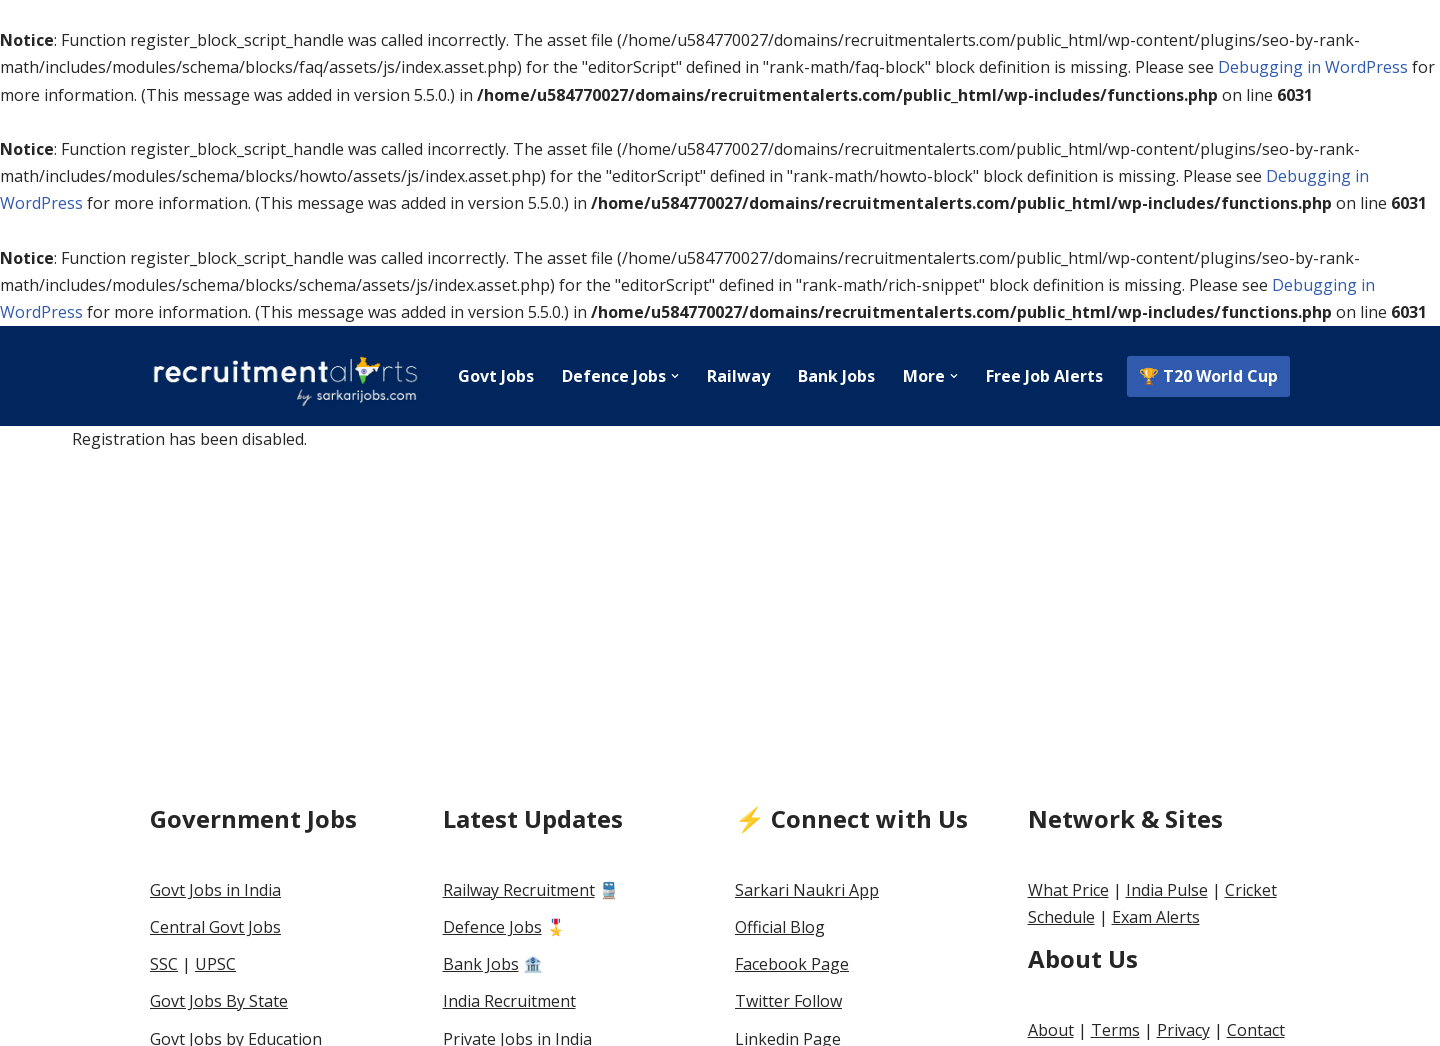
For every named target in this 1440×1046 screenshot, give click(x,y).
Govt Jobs (496, 376)
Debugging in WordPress (1313, 67)
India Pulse (1167, 890)
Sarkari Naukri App (807, 890)
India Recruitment (509, 1001)
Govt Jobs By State (219, 1001)
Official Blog (780, 927)
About (1051, 1030)
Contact (1256, 1030)
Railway (738, 376)
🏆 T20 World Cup (1208, 376)
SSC (164, 964)
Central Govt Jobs (215, 927)
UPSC (215, 964)
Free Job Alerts (1044, 376)
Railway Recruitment (519, 890)
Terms (1115, 1030)
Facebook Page (792, 964)
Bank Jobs (836, 376)
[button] (675, 376)
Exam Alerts (1156, 917)
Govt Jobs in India (215, 890)
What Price (1068, 890)
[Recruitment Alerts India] (285, 376)
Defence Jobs (492, 927)
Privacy (1183, 1030)
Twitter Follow (788, 1001)
